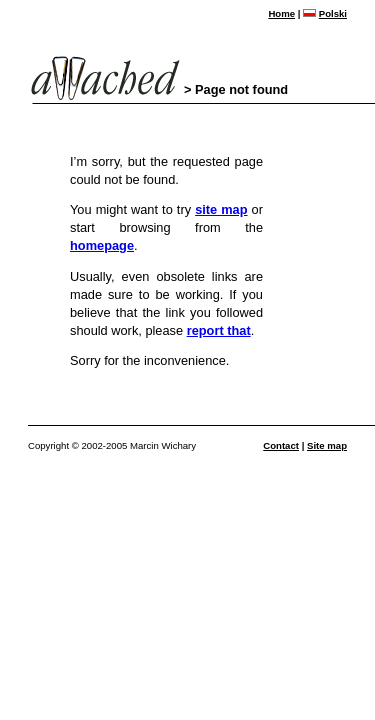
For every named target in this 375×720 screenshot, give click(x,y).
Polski (333, 13)
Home (281, 13)
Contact (281, 445)
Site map (327, 445)
